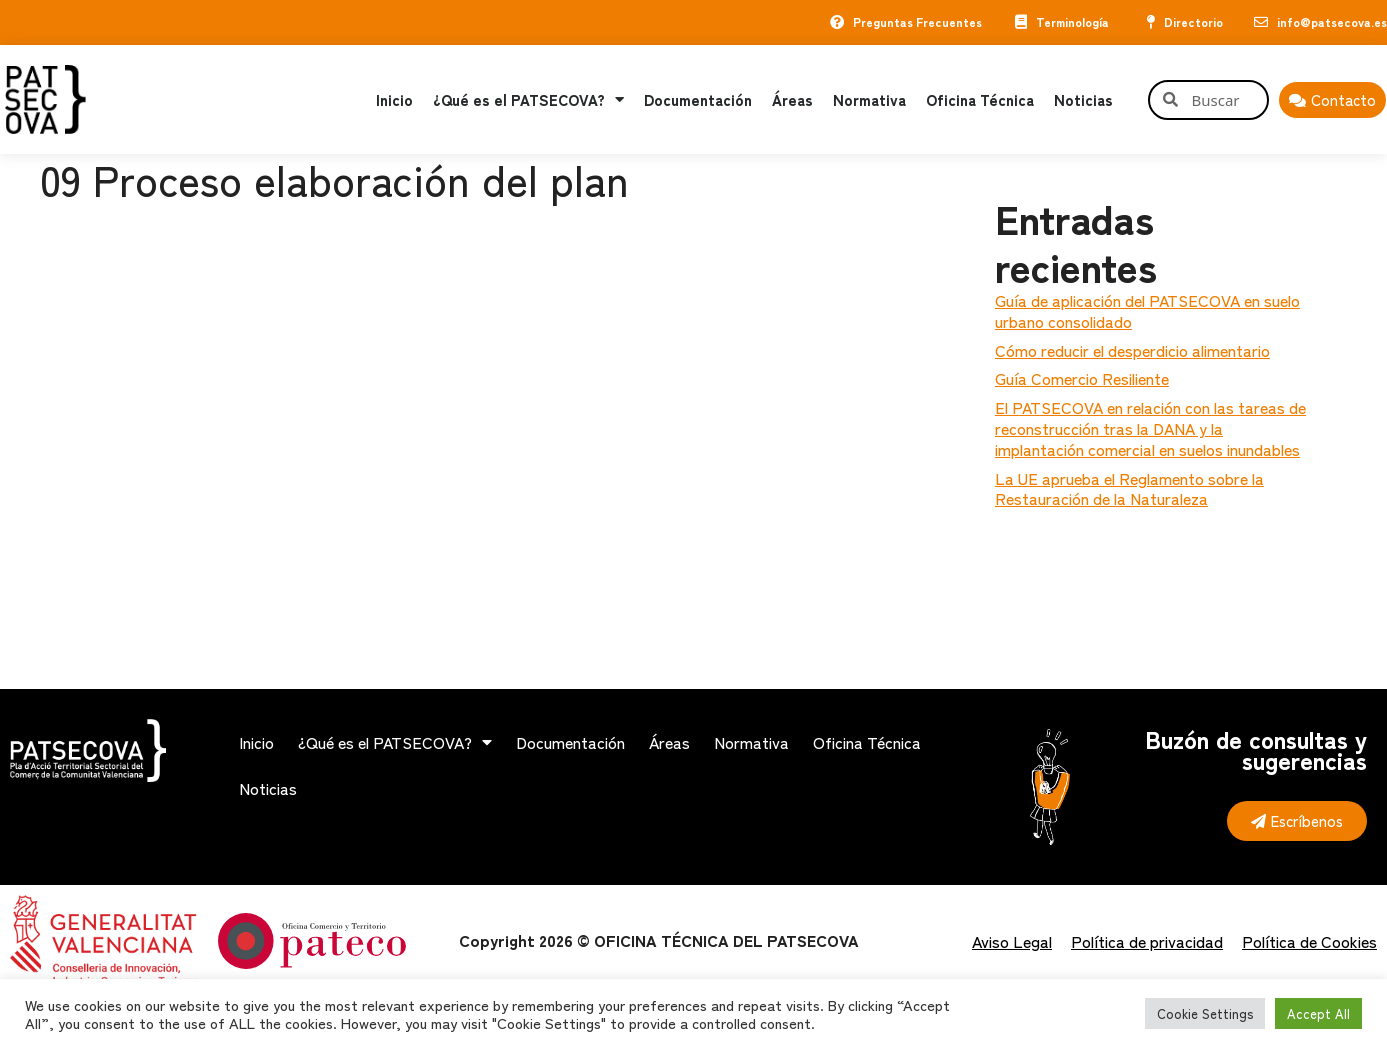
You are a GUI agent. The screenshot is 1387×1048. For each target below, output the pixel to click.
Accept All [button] (1318, 1013)
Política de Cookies (1309, 941)
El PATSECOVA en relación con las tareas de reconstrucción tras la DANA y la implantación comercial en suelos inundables (1150, 428)
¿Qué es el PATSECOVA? (528, 99)
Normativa (869, 99)
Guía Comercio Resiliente (1082, 378)
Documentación (698, 99)
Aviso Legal (1012, 941)
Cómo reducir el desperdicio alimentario (1132, 350)
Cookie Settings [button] (1205, 1013)
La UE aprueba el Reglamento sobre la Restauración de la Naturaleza (1129, 488)
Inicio (394, 99)
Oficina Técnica (980, 99)
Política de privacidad (1147, 941)
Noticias (1083, 99)
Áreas (792, 99)
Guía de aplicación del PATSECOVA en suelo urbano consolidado (1147, 310)
